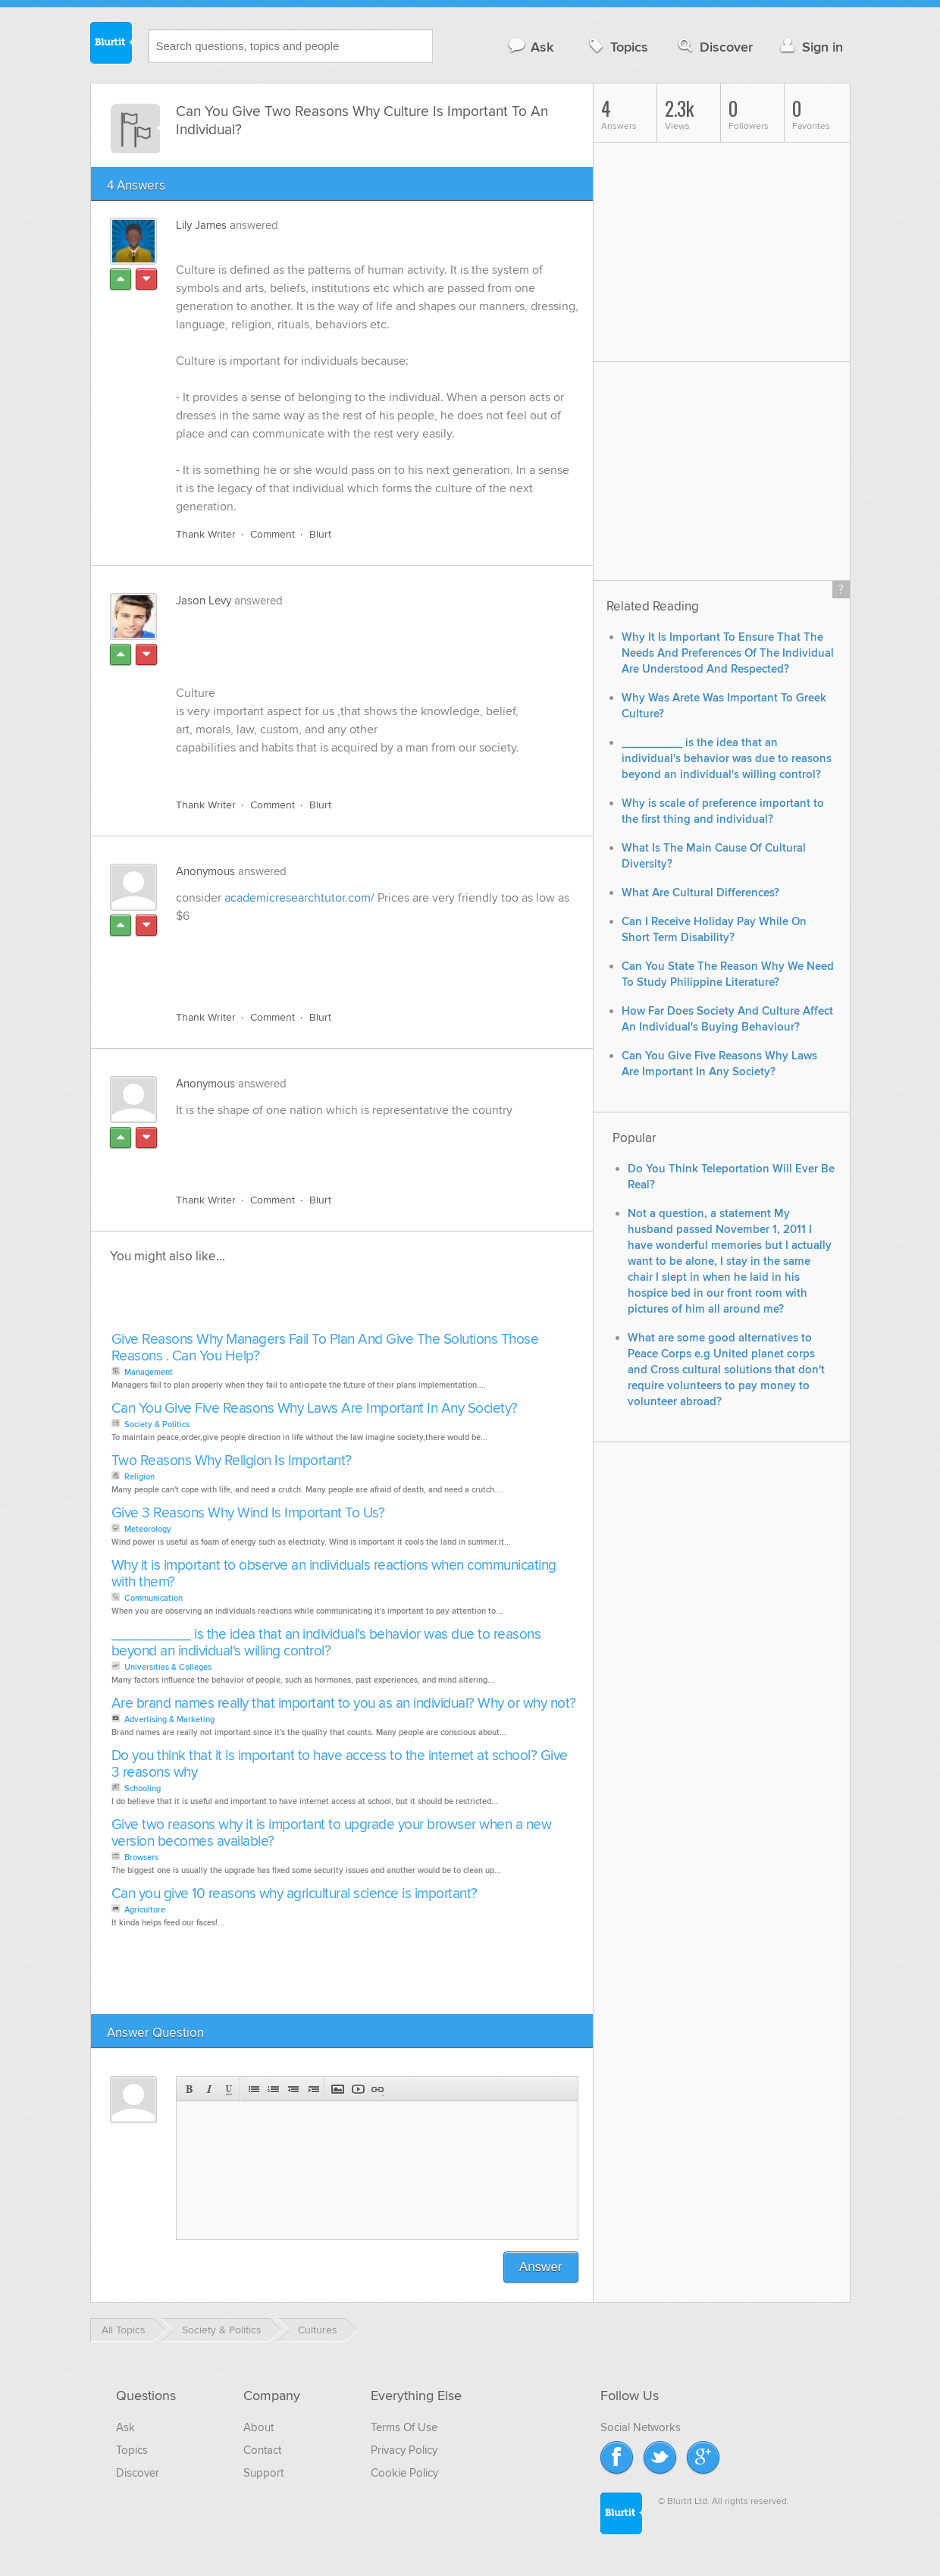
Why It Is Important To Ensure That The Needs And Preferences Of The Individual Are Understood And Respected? (728, 653)
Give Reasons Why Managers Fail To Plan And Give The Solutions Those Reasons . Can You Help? (325, 1348)
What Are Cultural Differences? (700, 893)
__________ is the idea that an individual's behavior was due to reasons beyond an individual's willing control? (326, 1643)
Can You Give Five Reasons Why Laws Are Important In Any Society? (314, 1408)
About (258, 2427)
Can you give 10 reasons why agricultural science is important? (294, 1894)
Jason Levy (203, 600)
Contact (262, 2450)
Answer (540, 2267)
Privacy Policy (404, 2450)
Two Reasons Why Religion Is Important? (231, 1461)
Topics (616, 46)
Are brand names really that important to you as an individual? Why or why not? (343, 1703)
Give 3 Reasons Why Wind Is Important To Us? (248, 1513)
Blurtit (111, 44)
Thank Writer (206, 534)
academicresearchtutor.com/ (299, 897)
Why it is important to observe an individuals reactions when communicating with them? (333, 1574)
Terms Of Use (404, 2427)
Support (263, 2473)
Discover (714, 46)
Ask (530, 46)
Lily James (201, 225)
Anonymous (205, 871)
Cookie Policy (404, 2473)
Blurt (320, 534)
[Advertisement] (351, 964)
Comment (272, 534)
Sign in (810, 46)
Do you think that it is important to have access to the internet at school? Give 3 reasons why (339, 1764)
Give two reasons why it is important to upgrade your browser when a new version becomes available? (331, 1833)
